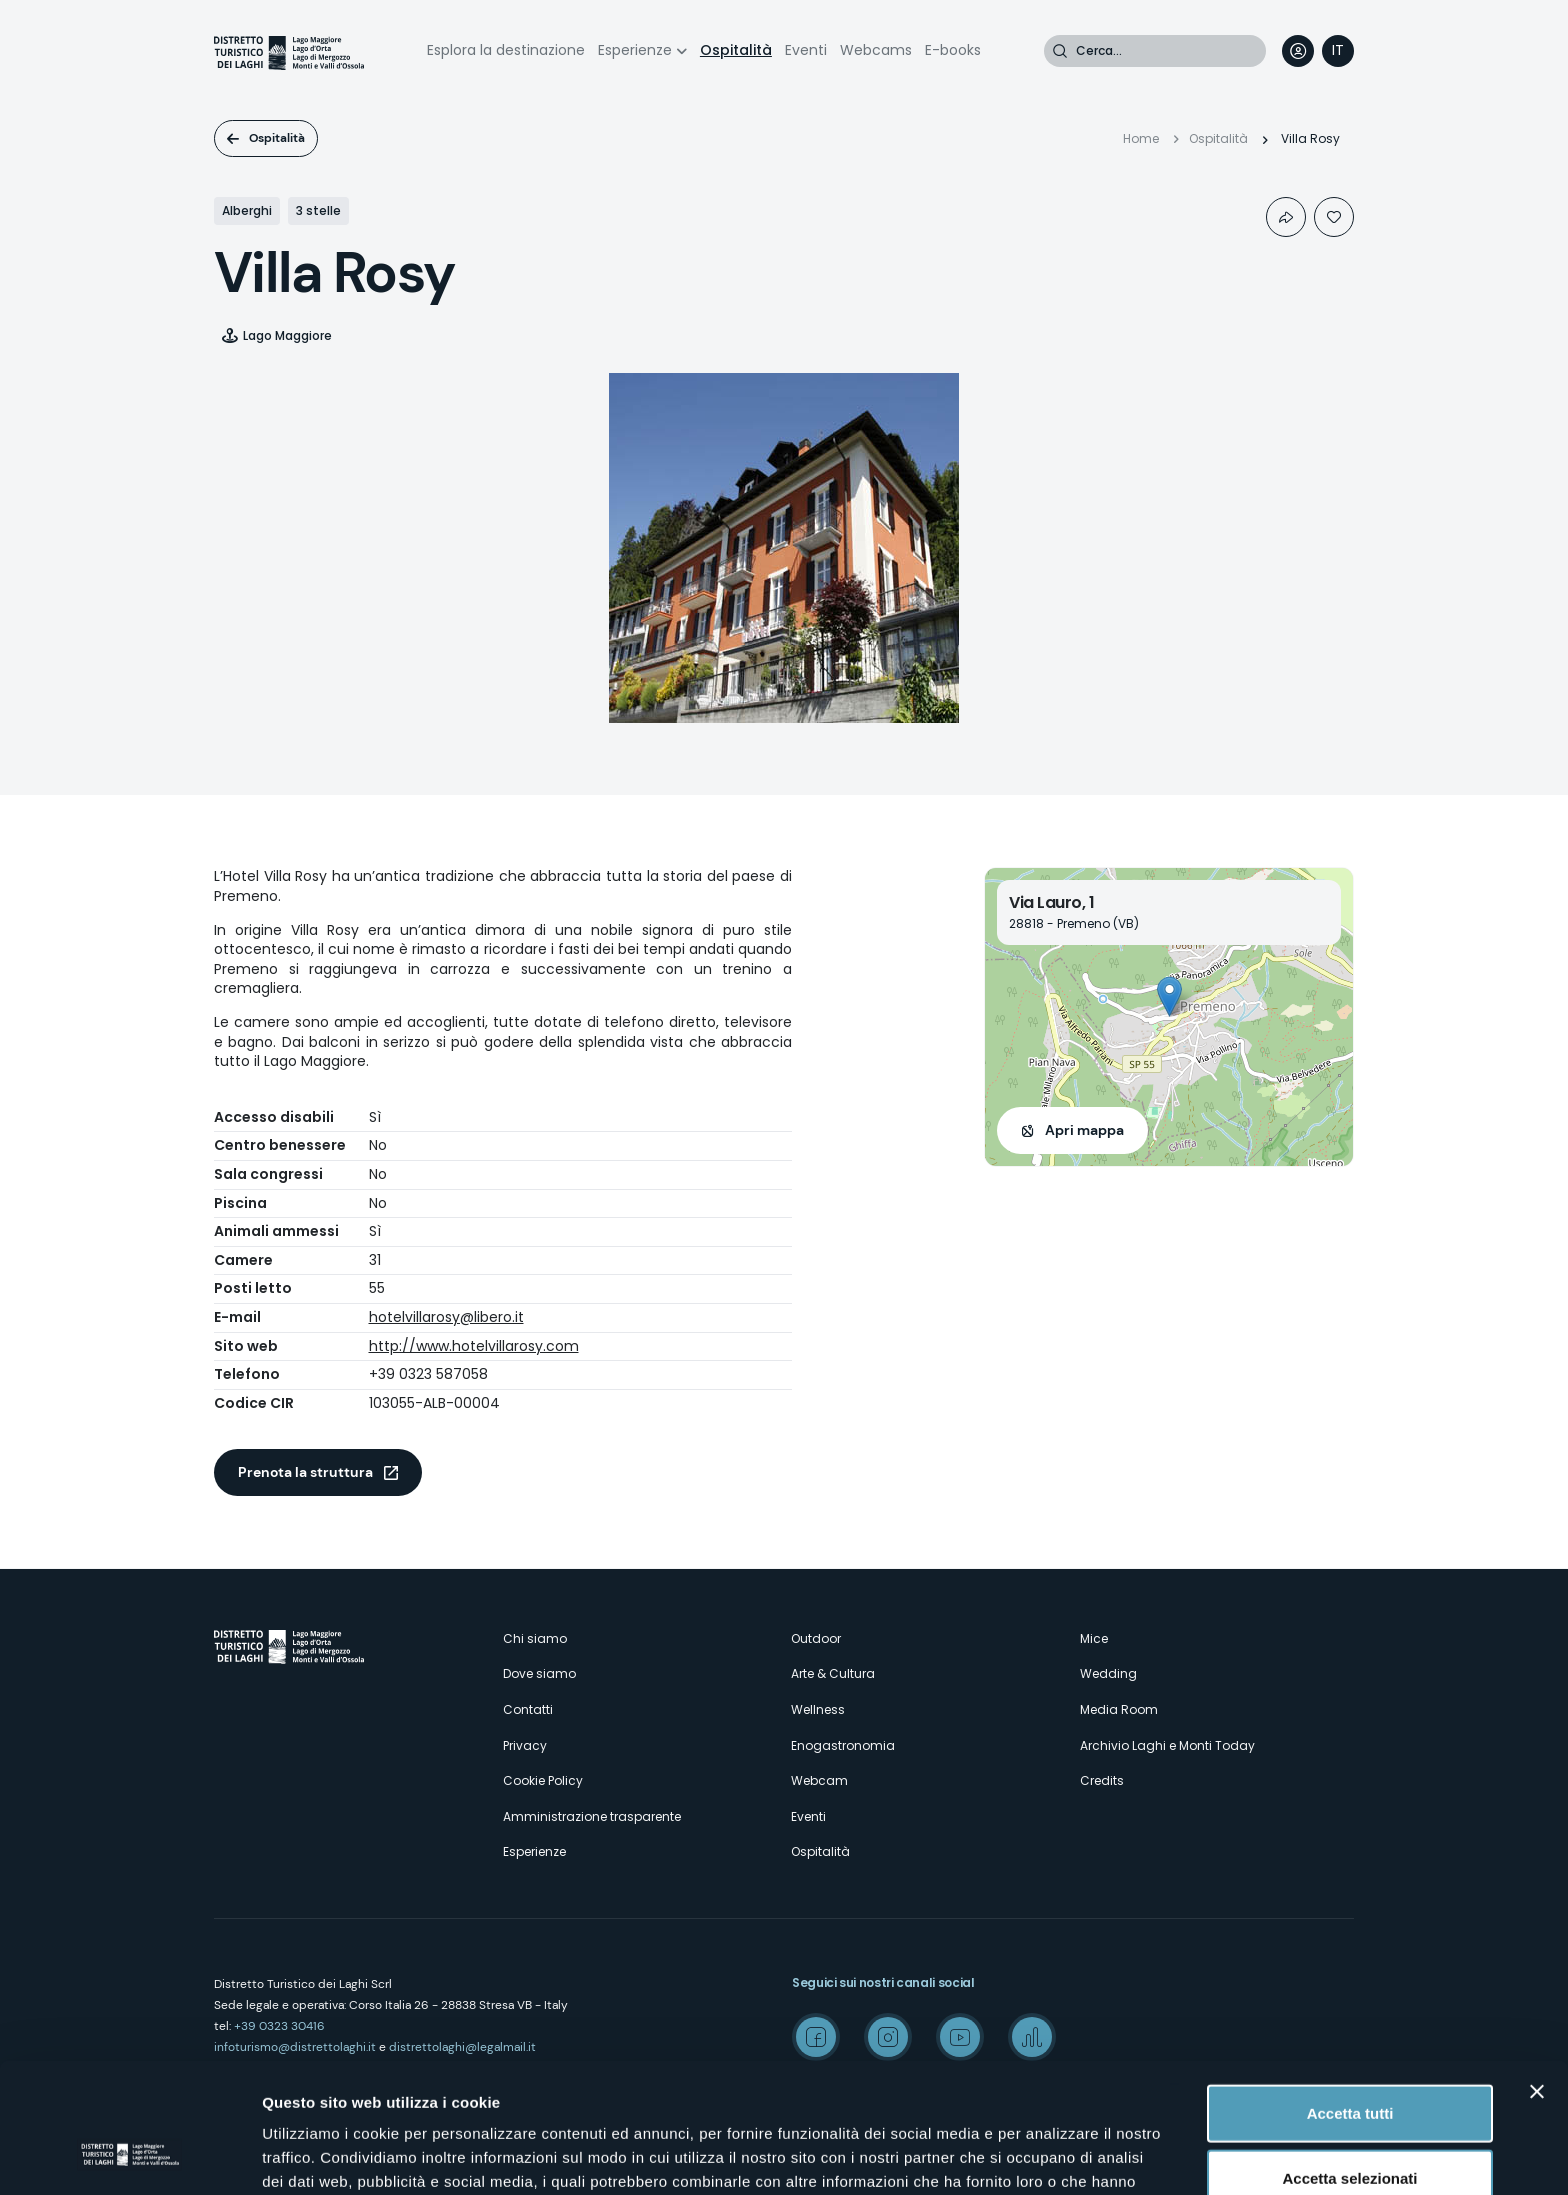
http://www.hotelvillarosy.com (474, 1346)
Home (1141, 138)
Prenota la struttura (305, 1472)
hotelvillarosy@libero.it (446, 1317)
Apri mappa (1084, 1130)
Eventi (806, 50)
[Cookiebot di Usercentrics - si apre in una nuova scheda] (129, 2156)
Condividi (1286, 217)
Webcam (819, 1780)
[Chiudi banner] (1537, 1977)
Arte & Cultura (833, 1673)
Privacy (525, 1745)
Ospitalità (736, 50)
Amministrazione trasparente (592, 1816)
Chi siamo (535, 1638)
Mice (1094, 1638)
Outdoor (816, 1638)
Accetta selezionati (1349, 2064)
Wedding (1108, 1673)
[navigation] (1338, 51)
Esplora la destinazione (506, 50)
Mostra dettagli (1052, 2155)
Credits (1102, 1780)
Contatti (528, 1709)
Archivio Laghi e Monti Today (1167, 1745)
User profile (1298, 51)
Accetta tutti (1350, 1998)
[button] (1169, 996)
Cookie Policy (543, 1780)
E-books (953, 50)
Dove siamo (539, 1673)
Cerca (1060, 51)
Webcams (876, 50)
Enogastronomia (843, 1745)
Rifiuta (1350, 2129)
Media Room (1119, 1709)
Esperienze (635, 50)
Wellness (818, 1709)
